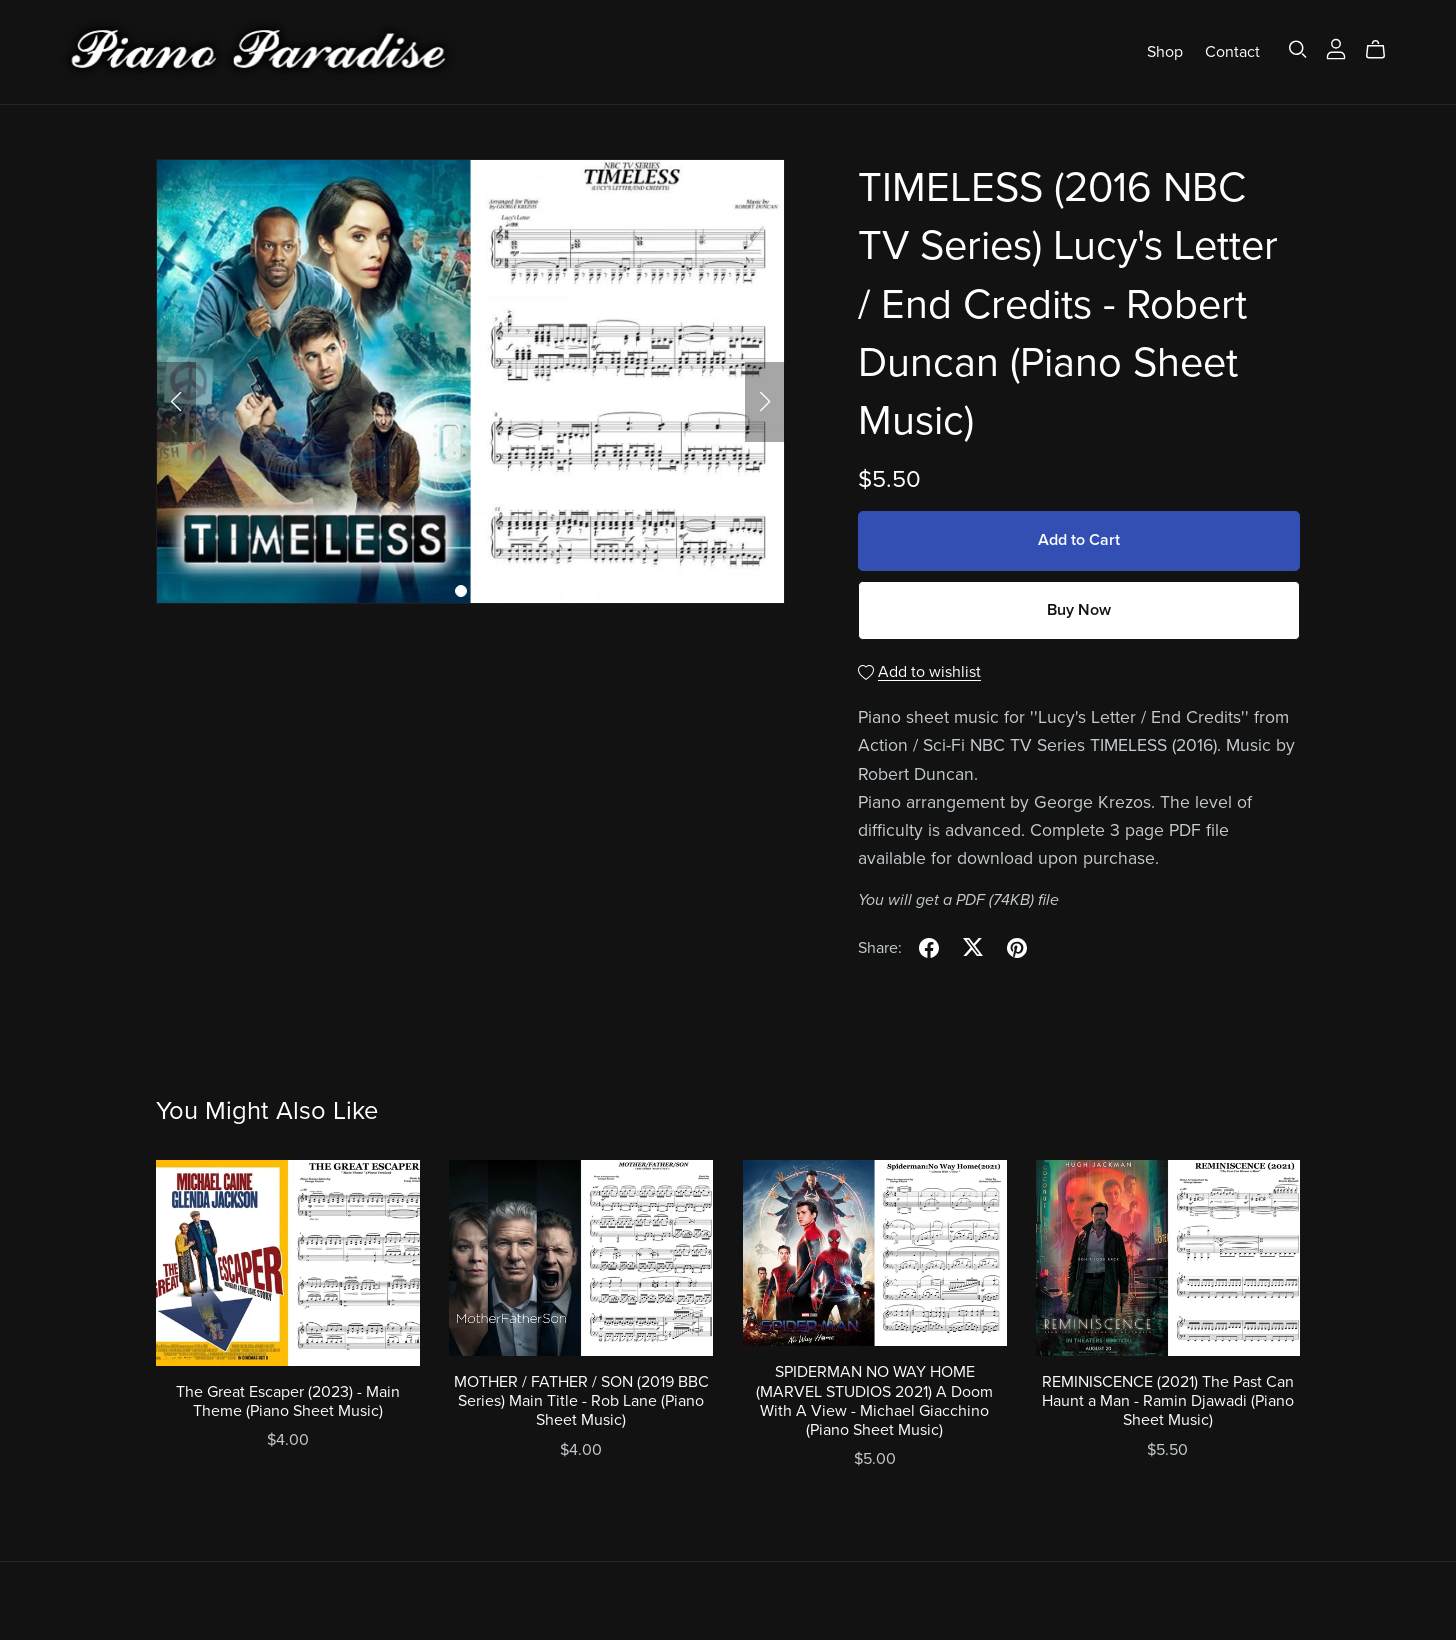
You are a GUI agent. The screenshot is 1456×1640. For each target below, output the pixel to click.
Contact (1232, 51)
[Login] (1336, 47)
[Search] (1298, 49)
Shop (1165, 51)
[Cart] (1383, 50)
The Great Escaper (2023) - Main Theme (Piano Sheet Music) (288, 1401)
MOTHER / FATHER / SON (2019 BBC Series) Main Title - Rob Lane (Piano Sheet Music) (581, 1401)
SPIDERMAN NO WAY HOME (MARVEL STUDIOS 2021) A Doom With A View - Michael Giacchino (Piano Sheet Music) (874, 1401)
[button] (176, 402)
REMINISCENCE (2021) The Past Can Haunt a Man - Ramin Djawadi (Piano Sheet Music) (1168, 1401)
